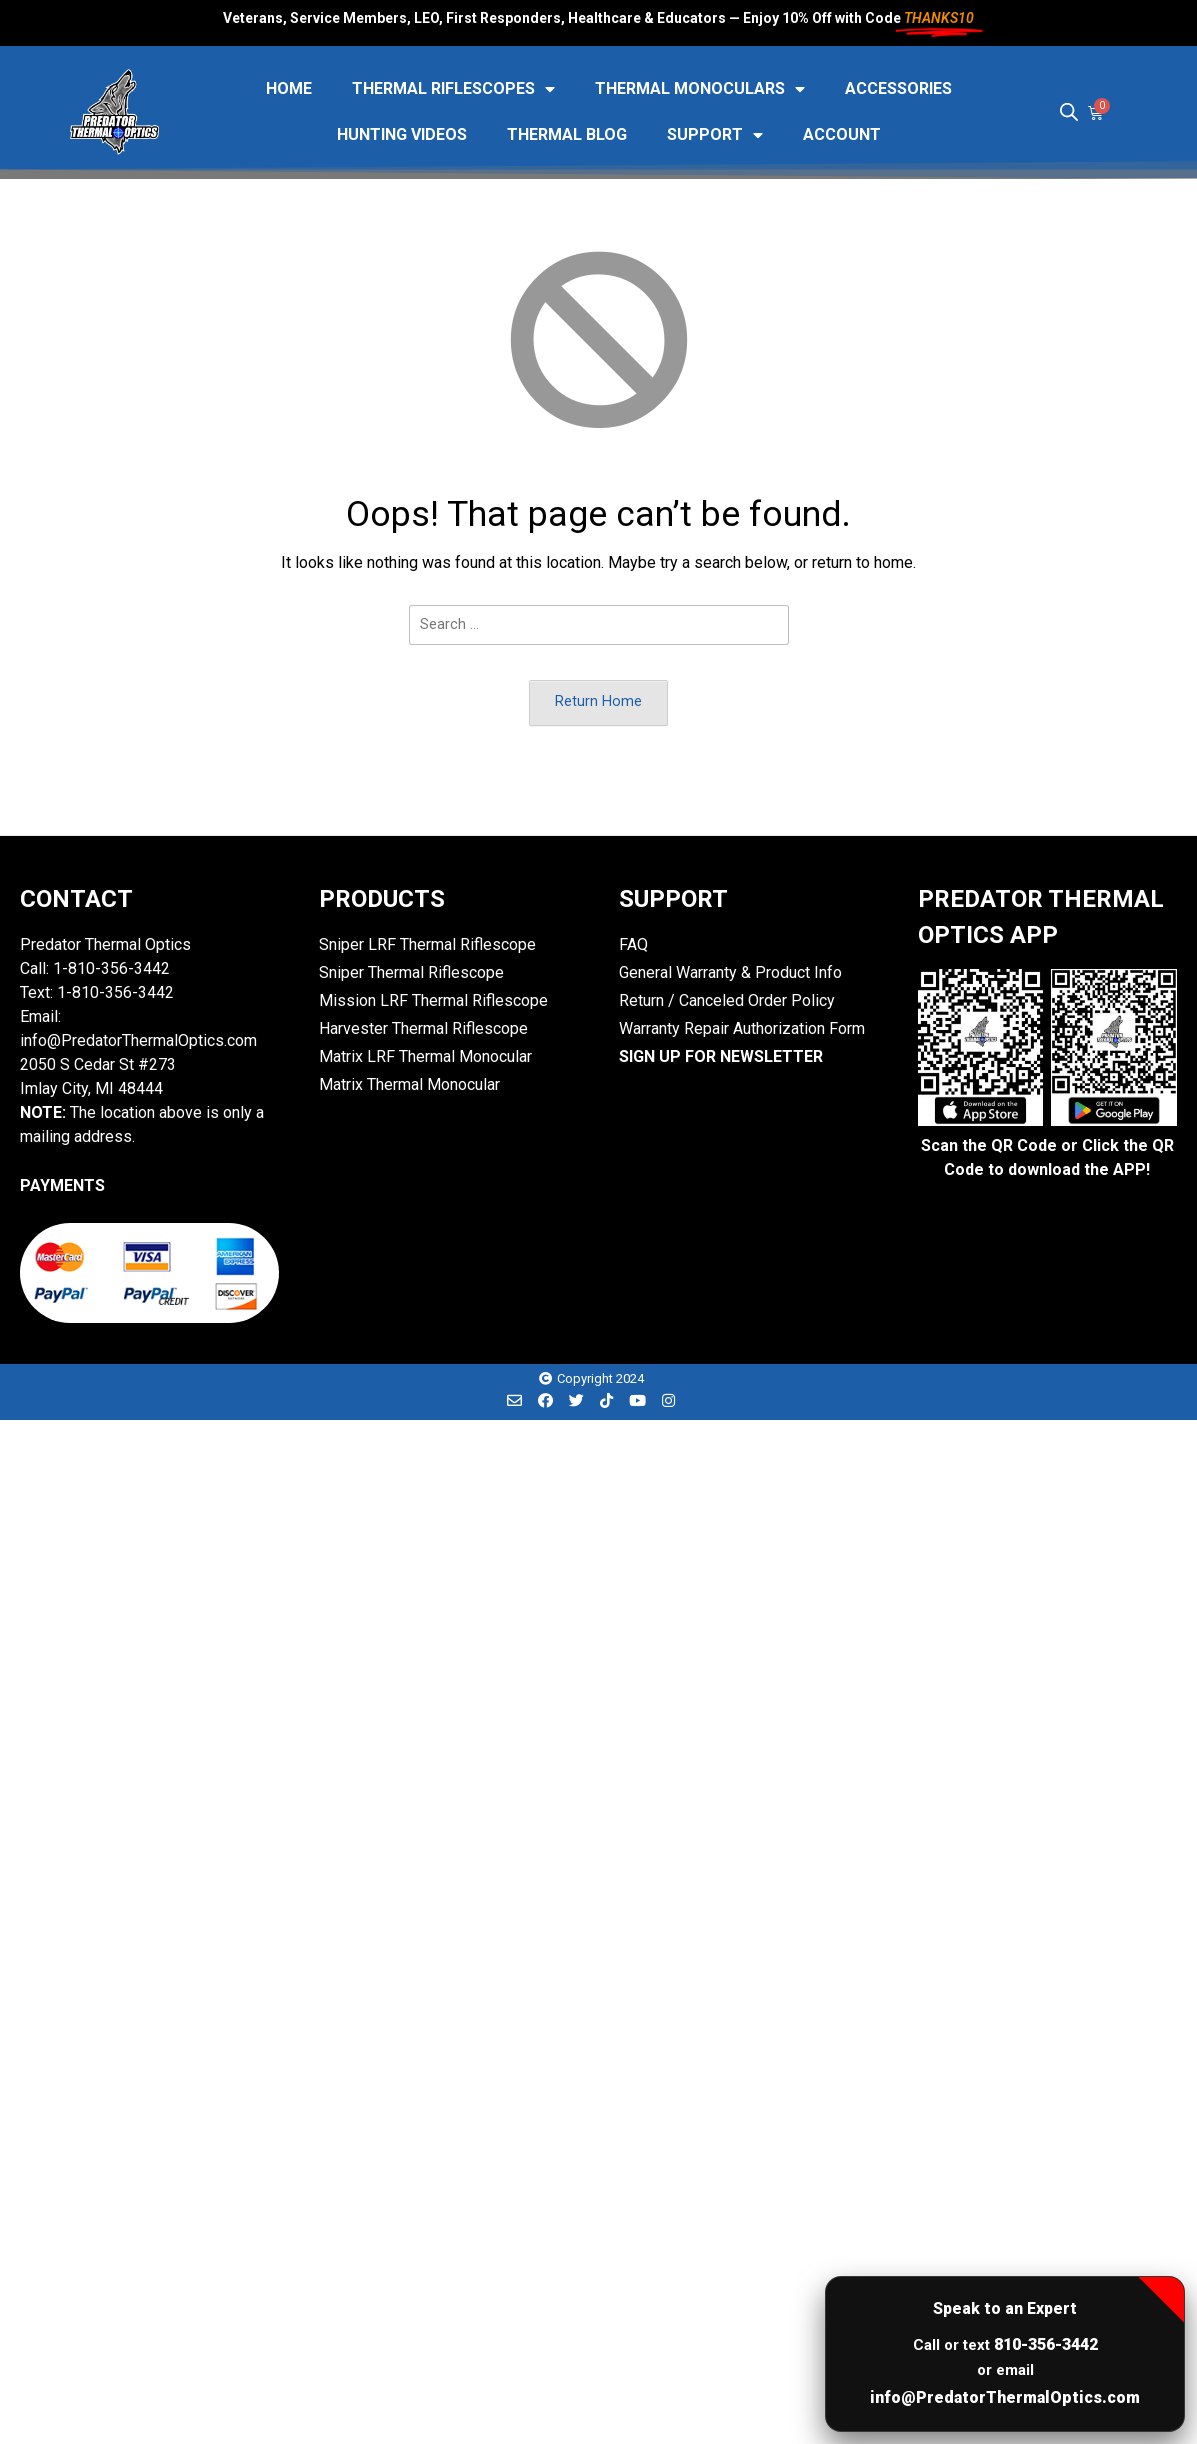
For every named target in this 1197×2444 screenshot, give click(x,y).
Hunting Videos (402, 134)
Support (715, 135)
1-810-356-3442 (111, 968)
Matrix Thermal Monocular (409, 1084)
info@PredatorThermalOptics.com (1005, 2397)
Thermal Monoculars (700, 89)
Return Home (598, 701)
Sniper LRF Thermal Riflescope (427, 944)
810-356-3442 (1046, 2344)
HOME (289, 88)
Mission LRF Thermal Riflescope (433, 1000)
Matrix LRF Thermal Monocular (425, 1056)
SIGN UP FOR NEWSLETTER (721, 1056)
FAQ (633, 944)
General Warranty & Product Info (730, 972)
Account (842, 134)
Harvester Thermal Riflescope (423, 1028)
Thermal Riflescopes (453, 89)
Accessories (898, 88)
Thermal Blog (567, 134)
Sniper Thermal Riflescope (411, 972)
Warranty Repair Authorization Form (742, 1028)
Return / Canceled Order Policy (727, 1000)
